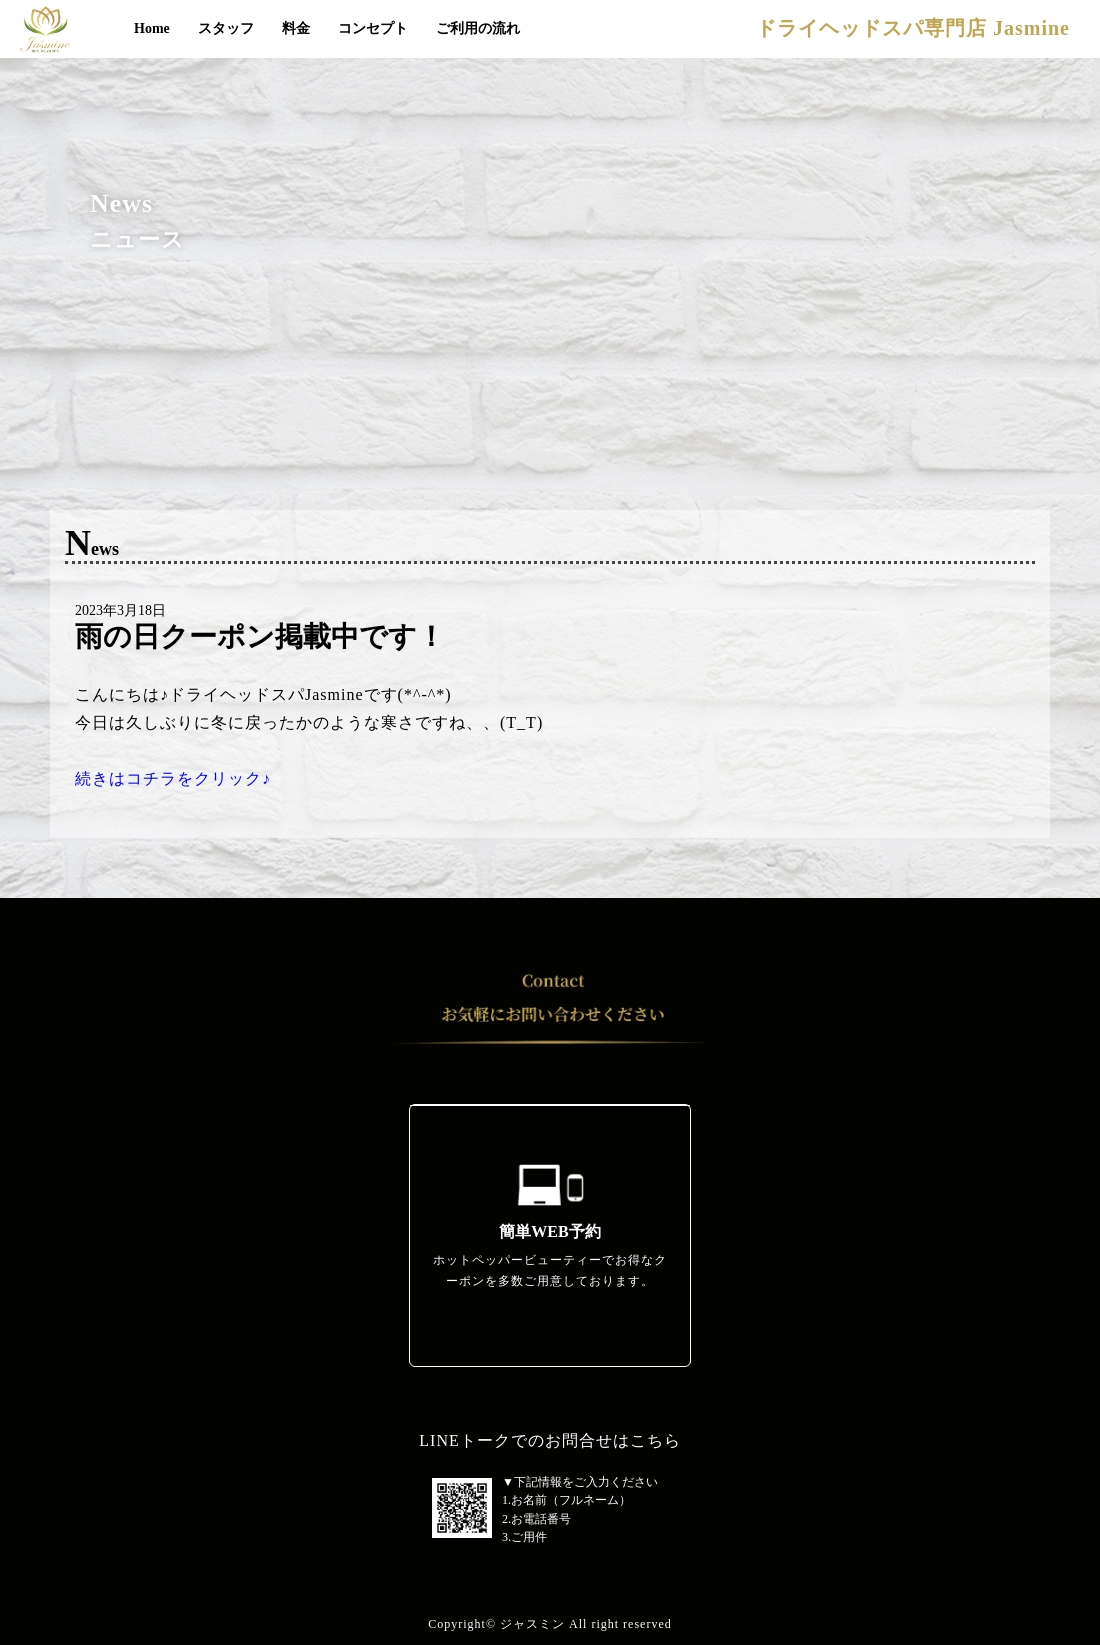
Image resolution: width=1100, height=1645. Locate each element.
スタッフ (226, 28)
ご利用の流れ (478, 28)
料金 (296, 28)
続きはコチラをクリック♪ (173, 778)
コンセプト (373, 28)
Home (152, 28)
